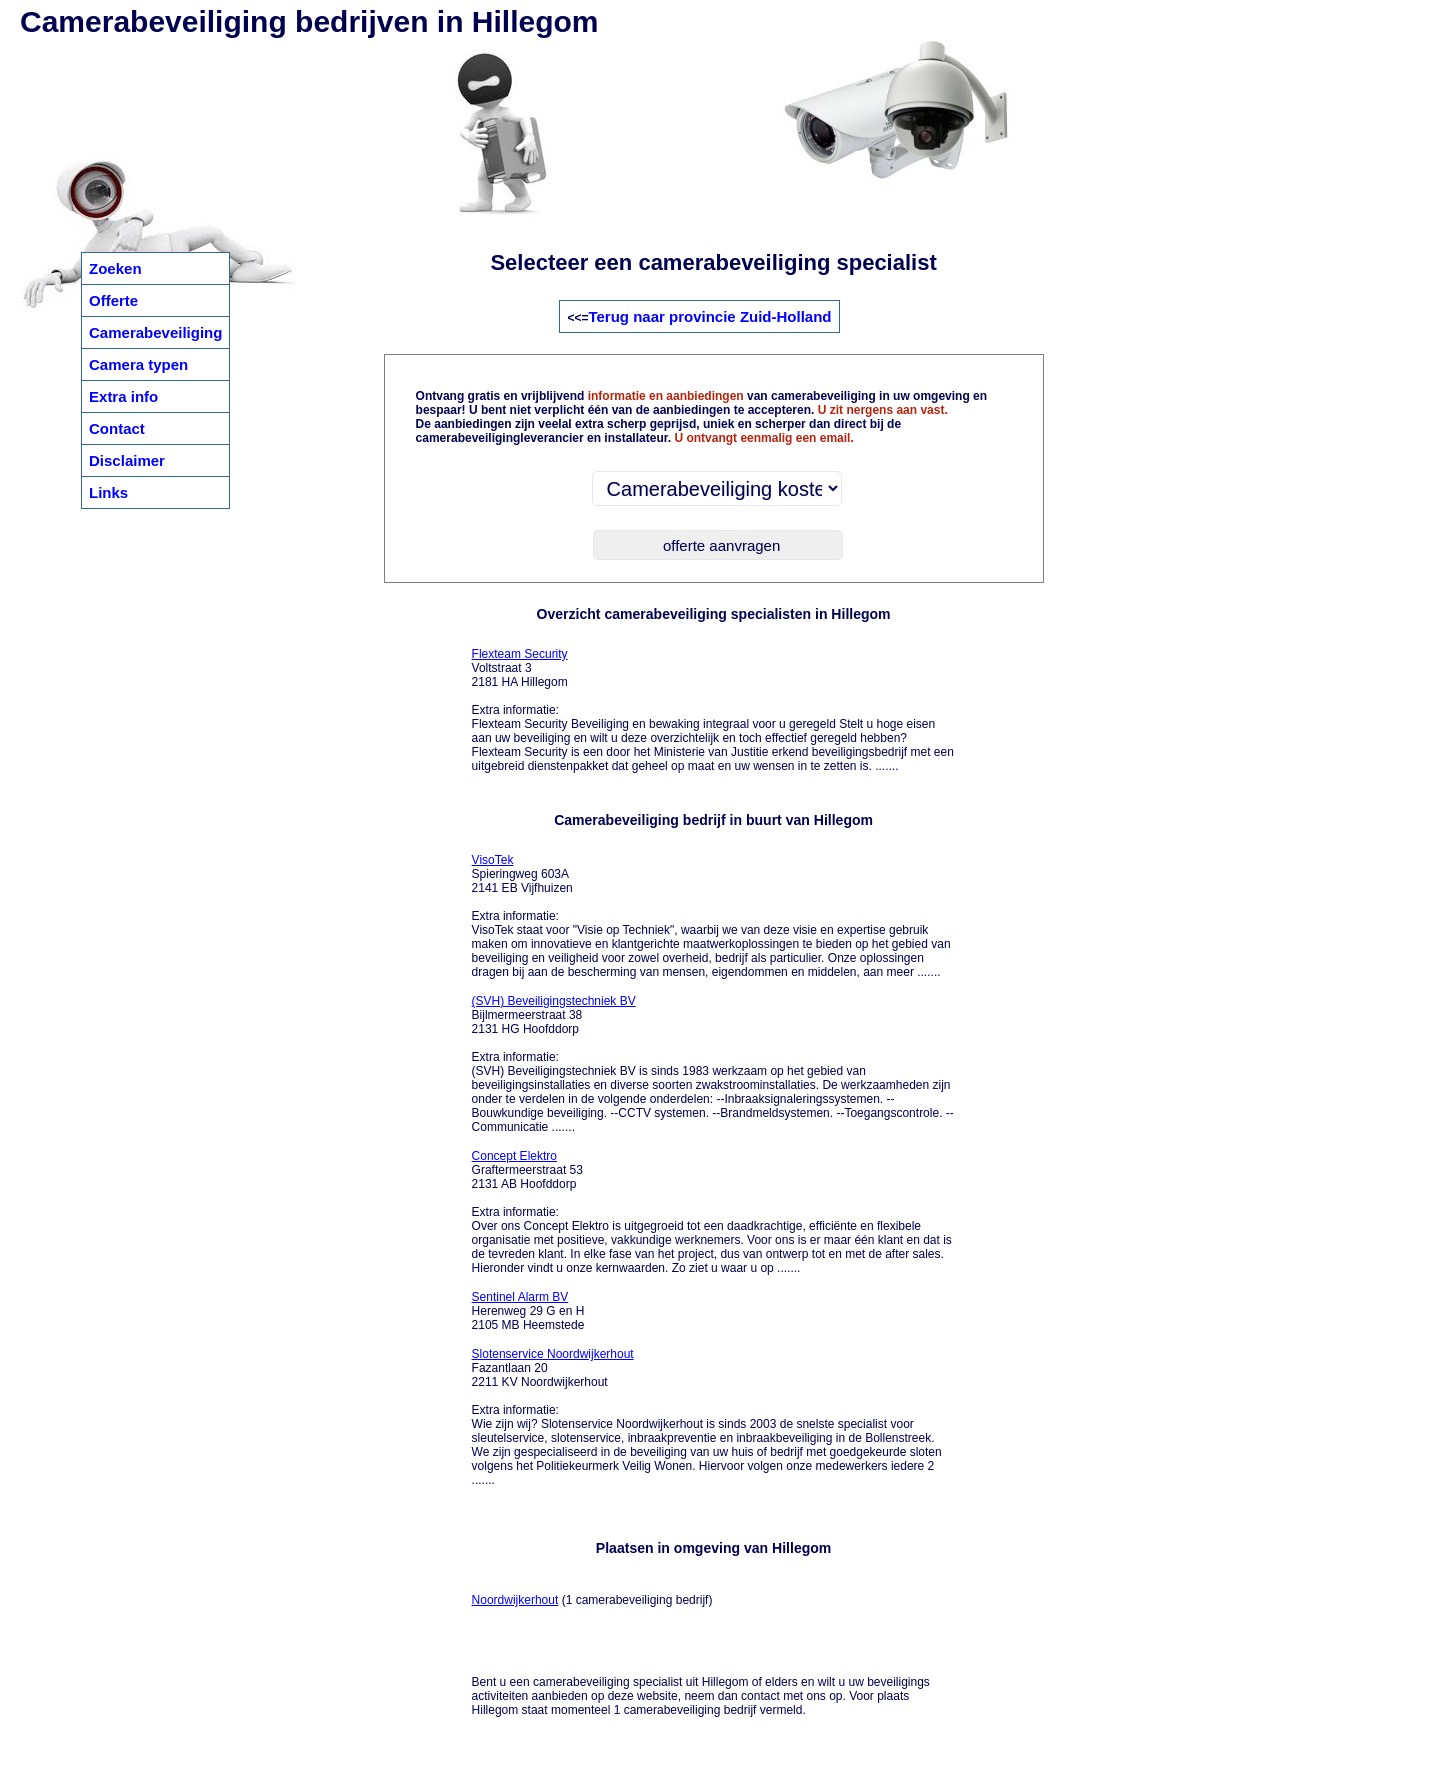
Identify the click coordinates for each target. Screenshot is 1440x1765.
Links (108, 492)
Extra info (123, 396)
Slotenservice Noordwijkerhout (553, 1354)
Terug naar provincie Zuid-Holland (709, 316)
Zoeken (115, 268)
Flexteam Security (520, 654)
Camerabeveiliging (155, 332)
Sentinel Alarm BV (520, 1297)
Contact (117, 428)
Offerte (113, 300)
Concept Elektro (514, 1156)
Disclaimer (127, 460)
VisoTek (493, 860)
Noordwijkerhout (515, 1600)
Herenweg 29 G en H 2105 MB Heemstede (528, 1311)
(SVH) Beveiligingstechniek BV (554, 1001)
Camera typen (138, 364)
